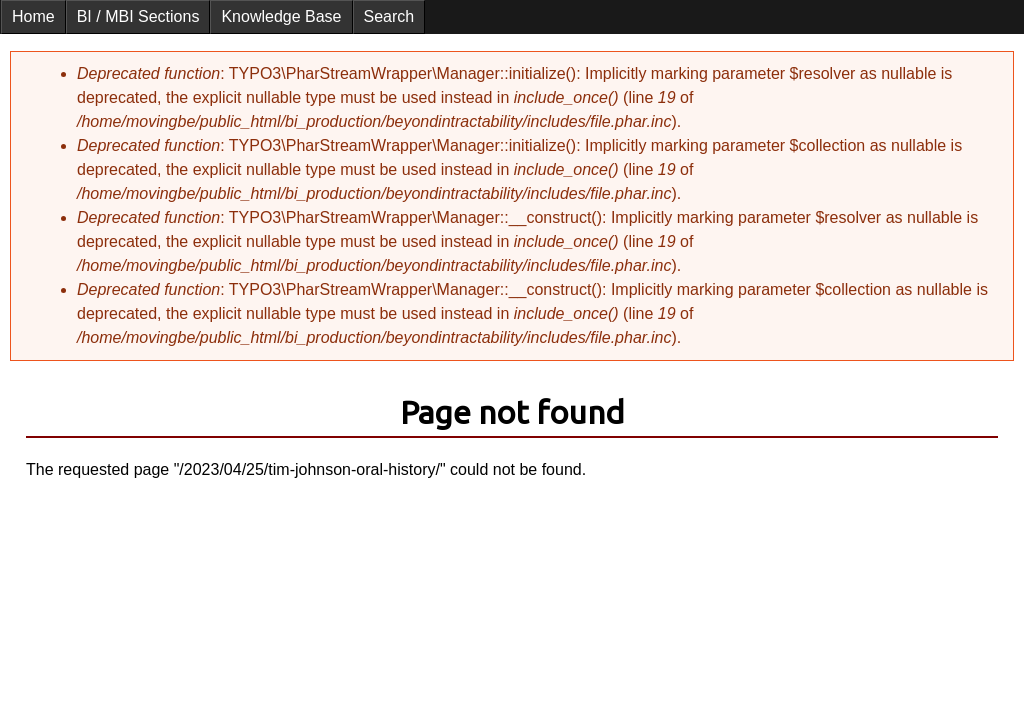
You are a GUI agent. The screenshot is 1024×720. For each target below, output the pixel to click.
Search (389, 16)
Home (33, 16)
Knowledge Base (281, 16)
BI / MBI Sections (138, 16)
